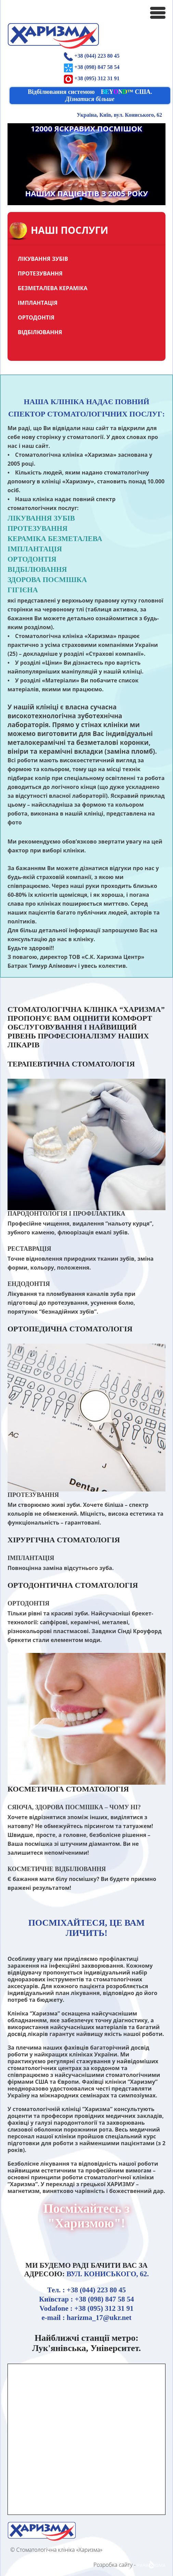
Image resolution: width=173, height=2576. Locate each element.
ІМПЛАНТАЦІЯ (37, 303)
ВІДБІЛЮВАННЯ (40, 332)
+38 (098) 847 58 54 (97, 67)
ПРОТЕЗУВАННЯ (40, 273)
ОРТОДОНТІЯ (36, 317)
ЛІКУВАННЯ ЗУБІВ (43, 259)
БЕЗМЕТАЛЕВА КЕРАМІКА (53, 288)
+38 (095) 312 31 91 (97, 78)
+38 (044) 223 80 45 (97, 56)
